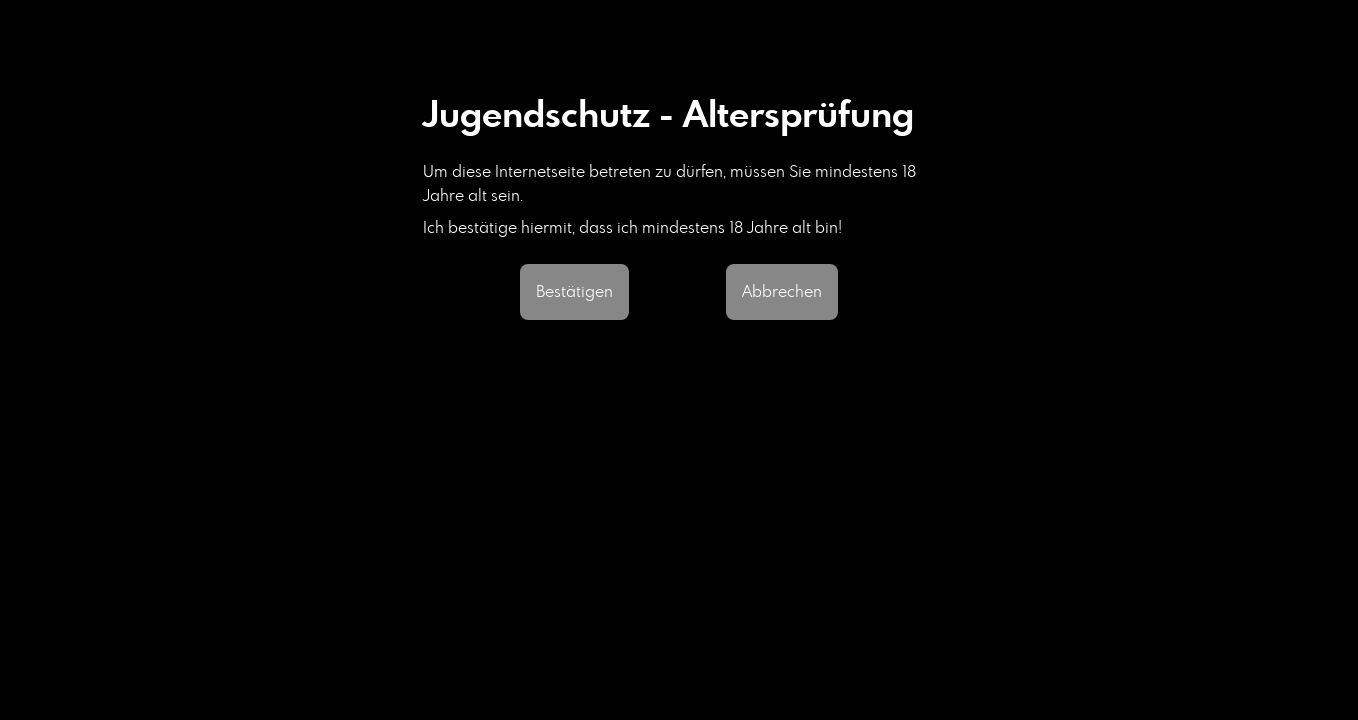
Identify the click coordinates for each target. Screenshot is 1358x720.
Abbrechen (782, 292)
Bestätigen (574, 292)
